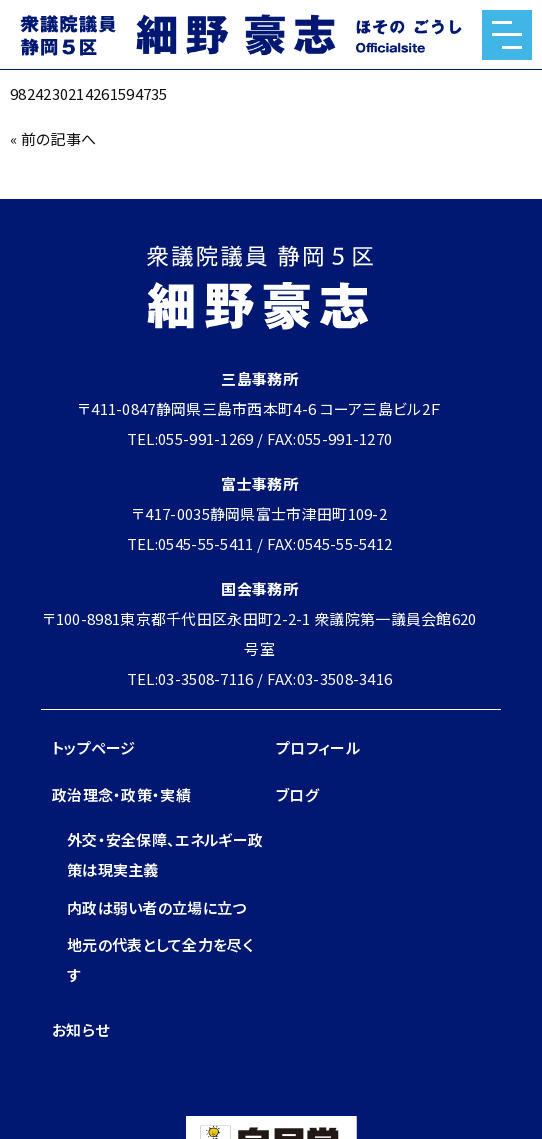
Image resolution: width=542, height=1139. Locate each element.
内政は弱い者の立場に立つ (157, 907)
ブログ (297, 794)
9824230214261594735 (89, 93)
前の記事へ (59, 138)
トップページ (94, 747)
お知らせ (80, 1029)
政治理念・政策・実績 (121, 794)
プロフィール (318, 747)
